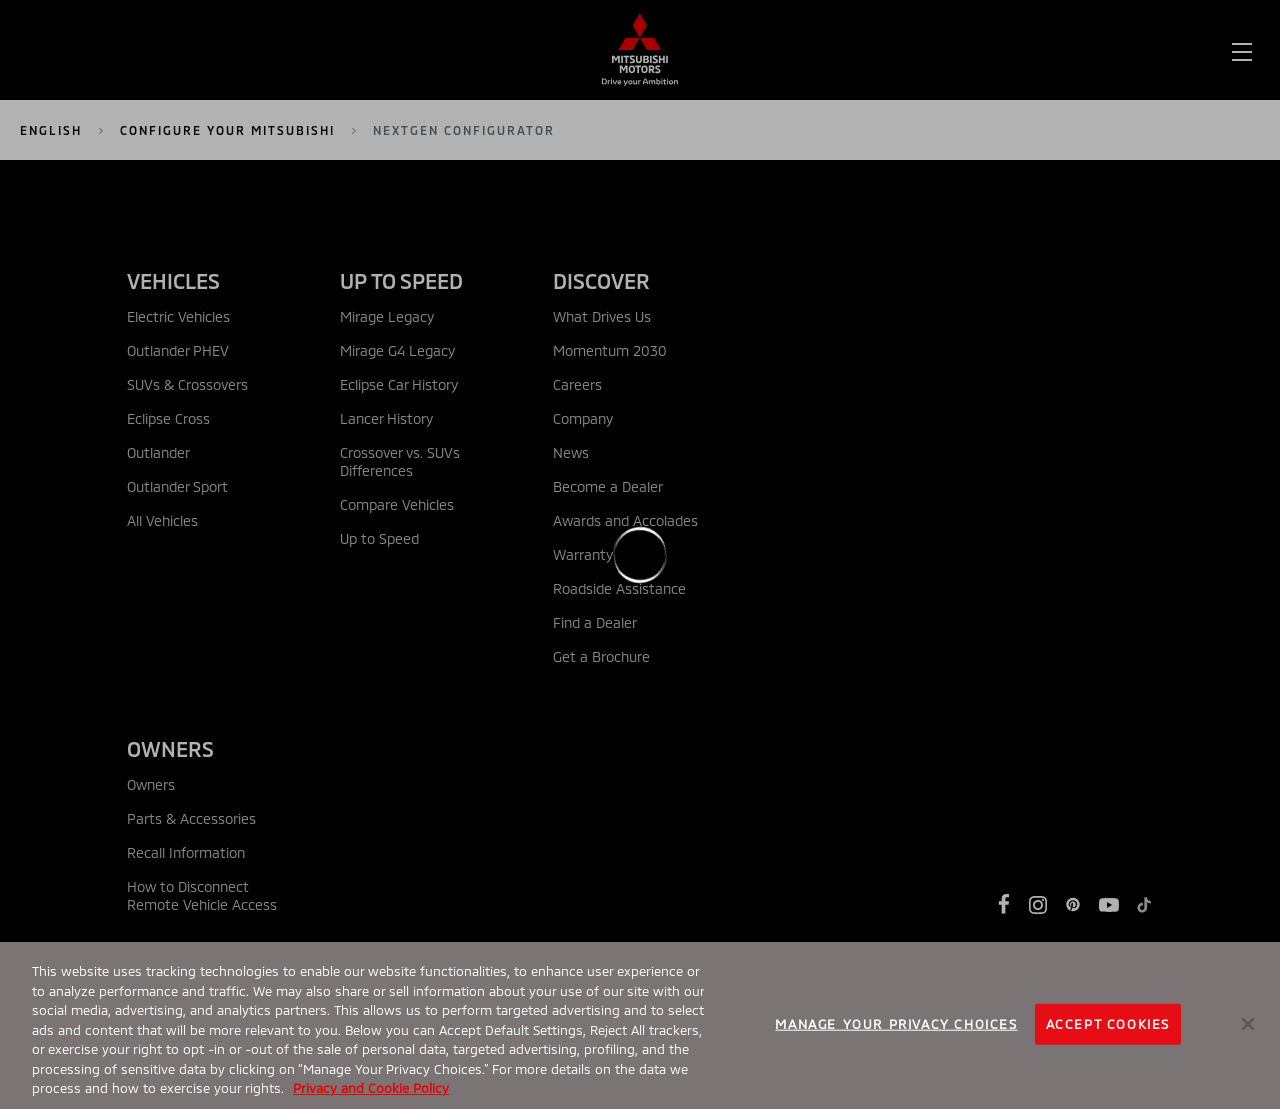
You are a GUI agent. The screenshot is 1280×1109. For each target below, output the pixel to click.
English (51, 130)
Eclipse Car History (399, 384)
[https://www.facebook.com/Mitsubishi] (1004, 904)
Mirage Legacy (387, 316)
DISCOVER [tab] (601, 280)
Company (583, 418)
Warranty (583, 554)
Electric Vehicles (178, 316)
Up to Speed (379, 538)
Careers (577, 384)
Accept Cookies (1108, 1023)
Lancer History (386, 418)
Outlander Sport (177, 486)
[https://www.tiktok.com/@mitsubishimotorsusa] (1144, 905)
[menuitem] (195, 50)
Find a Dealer (900, 50)
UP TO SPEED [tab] (401, 280)
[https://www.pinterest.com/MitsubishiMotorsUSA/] (1073, 905)
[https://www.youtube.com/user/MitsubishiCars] (1109, 905)
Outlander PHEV (178, 350)
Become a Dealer (608, 486)
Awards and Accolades (625, 520)
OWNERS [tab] (170, 748)
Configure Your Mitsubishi (227, 130)
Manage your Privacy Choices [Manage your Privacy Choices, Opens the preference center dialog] (896, 1023)
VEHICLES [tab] (173, 280)
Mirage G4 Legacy (397, 350)
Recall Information (186, 852)
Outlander (158, 452)
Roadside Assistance (619, 588)
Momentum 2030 (610, 350)
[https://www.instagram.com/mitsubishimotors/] (1038, 905)
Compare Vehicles (397, 504)
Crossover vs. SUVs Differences (400, 461)
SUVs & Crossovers (187, 384)
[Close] (1248, 1024)
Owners (151, 784)
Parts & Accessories (191, 818)
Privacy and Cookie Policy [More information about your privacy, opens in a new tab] (371, 1088)
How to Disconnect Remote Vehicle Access (202, 895)
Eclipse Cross (168, 418)
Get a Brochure (601, 656)
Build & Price (1115, 50)
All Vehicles (162, 520)
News (571, 452)
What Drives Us (602, 316)
